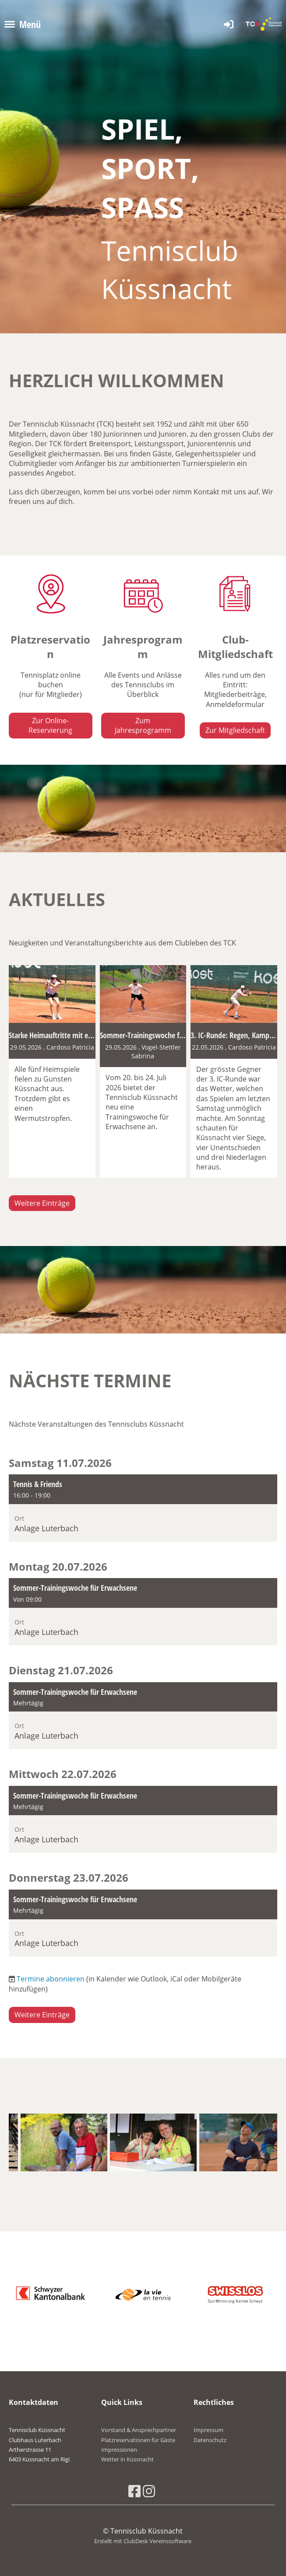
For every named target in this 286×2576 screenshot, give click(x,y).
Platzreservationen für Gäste (138, 2440)
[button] (143, 1508)
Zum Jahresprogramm (143, 725)
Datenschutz (210, 2440)
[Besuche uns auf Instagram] (149, 2491)
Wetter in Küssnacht (127, 2459)
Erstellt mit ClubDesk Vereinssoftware (142, 2541)
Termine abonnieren (51, 1979)
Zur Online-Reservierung (50, 725)
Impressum (208, 2430)
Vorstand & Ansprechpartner (138, 2430)
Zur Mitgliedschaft (235, 730)
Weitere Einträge (42, 1203)
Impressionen (119, 2450)
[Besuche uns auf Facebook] (134, 2491)
